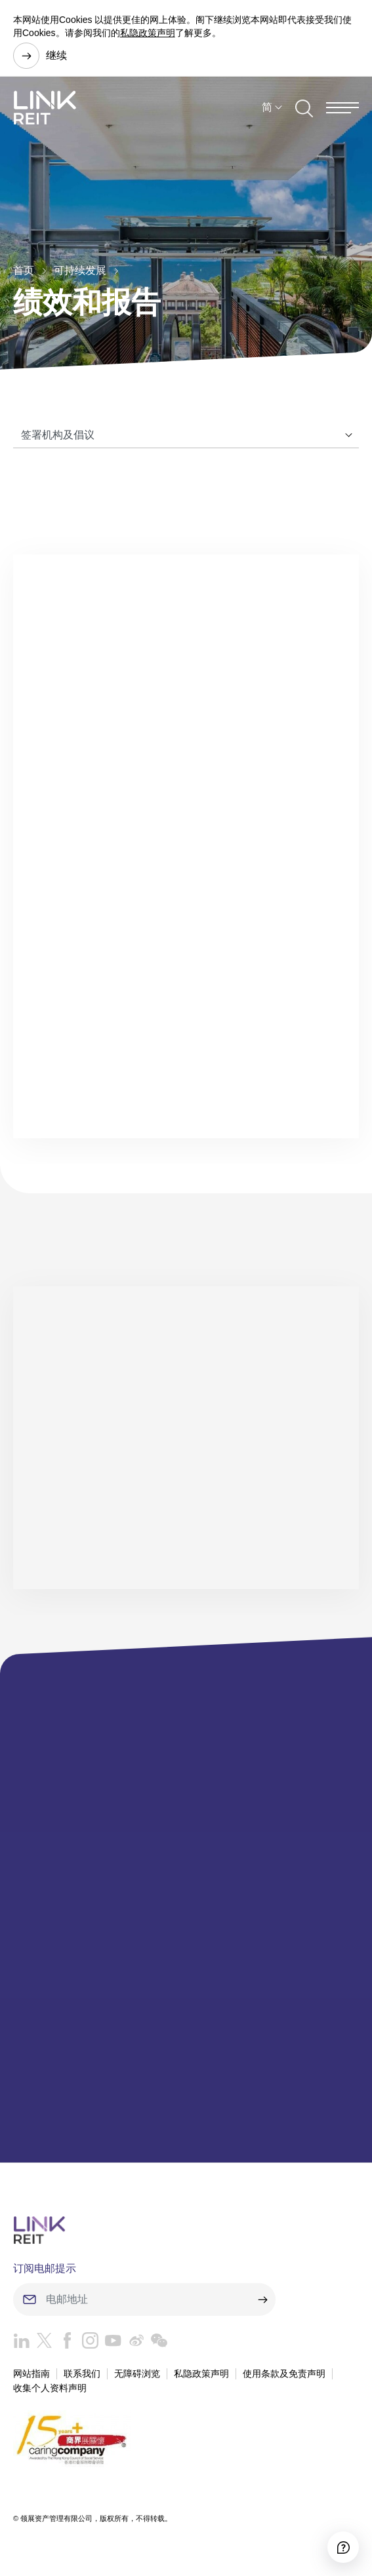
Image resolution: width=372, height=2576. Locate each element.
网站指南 (31, 2373)
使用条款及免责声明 (284, 2373)
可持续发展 (80, 270)
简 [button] (267, 107)
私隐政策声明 (147, 33)
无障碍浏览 (137, 2373)
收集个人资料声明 (50, 2388)
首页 (23, 270)
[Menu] (342, 107)
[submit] (262, 2299)
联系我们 (82, 2373)
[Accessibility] (343, 2547)
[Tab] (186, 435)
